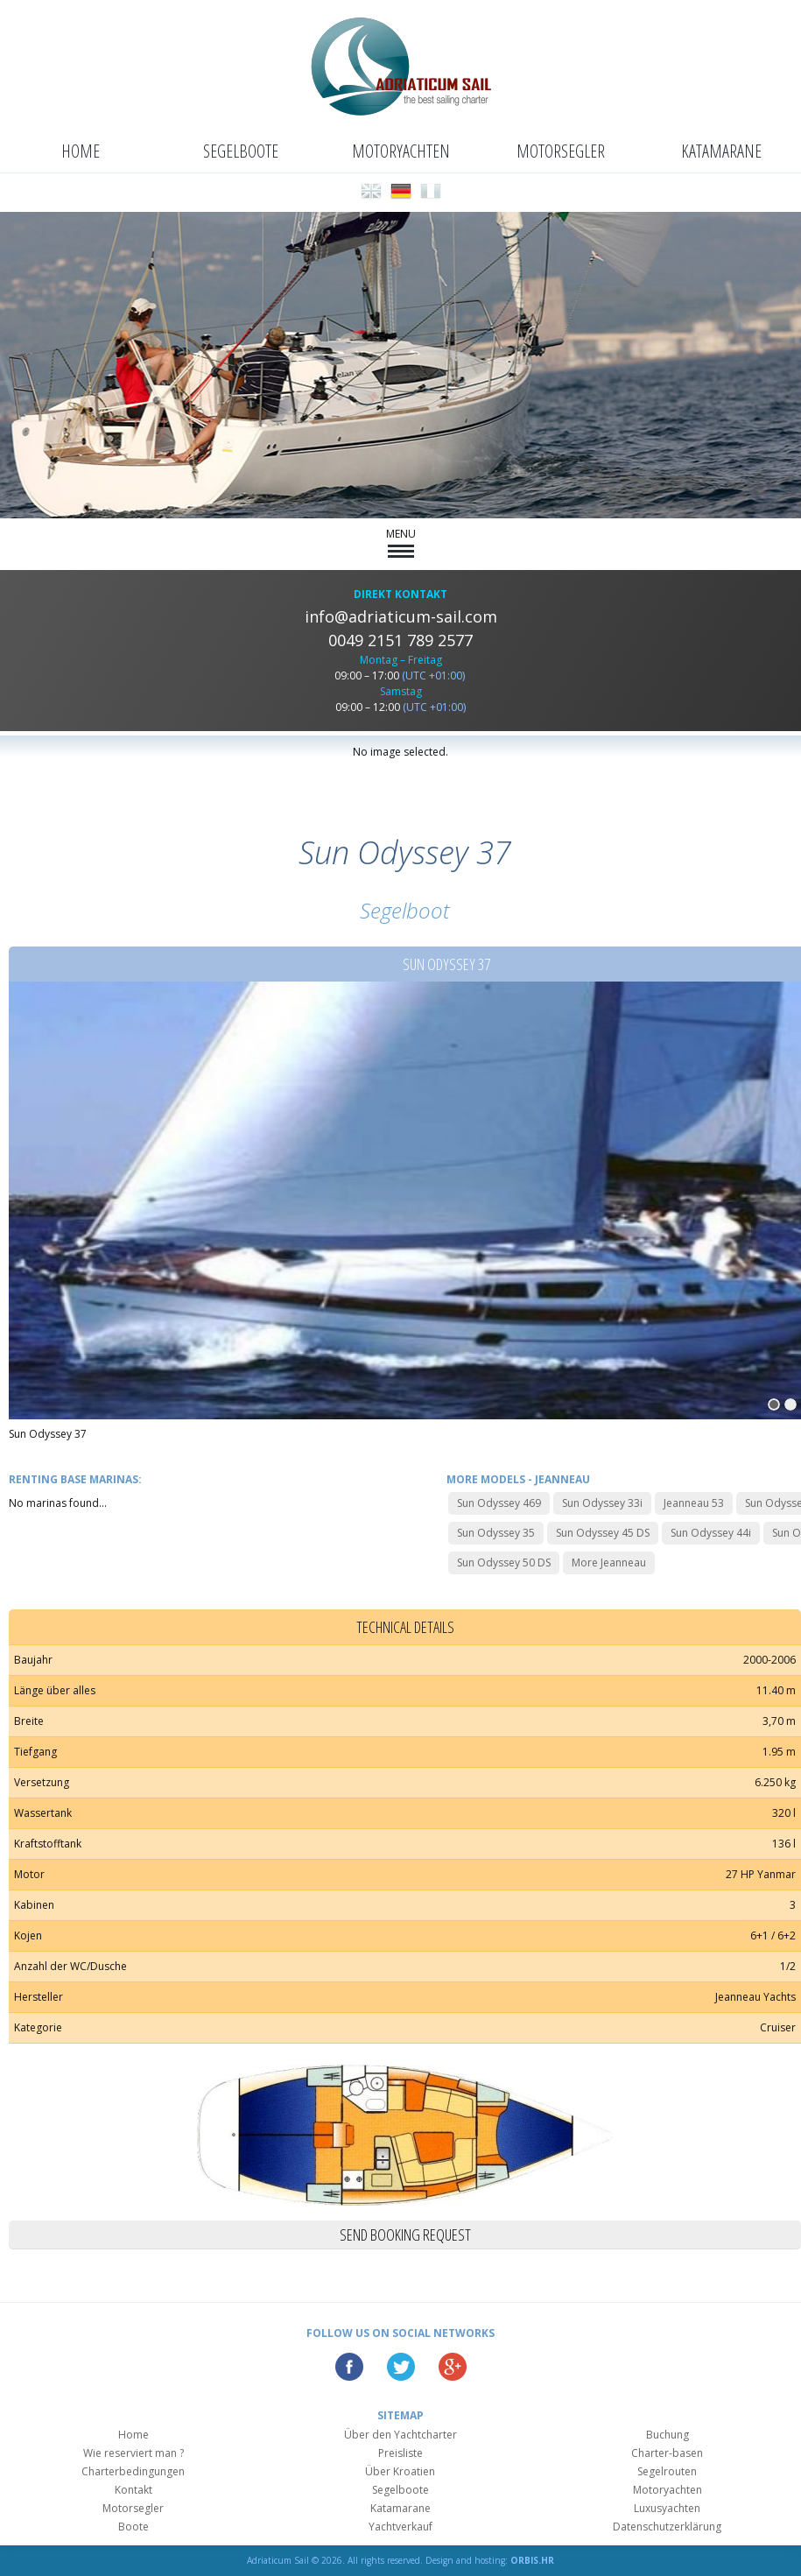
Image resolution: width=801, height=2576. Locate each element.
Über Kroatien (400, 2471)
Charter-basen (667, 2453)
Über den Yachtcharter (400, 2434)
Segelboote (240, 151)
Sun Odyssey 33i (602, 1503)
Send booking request (405, 2234)
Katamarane (721, 151)
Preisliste (400, 2453)
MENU (401, 542)
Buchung (667, 2434)
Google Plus (453, 2367)
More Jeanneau (609, 1562)
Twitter (401, 2367)
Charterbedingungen (133, 2471)
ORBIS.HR (532, 2560)
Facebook (349, 2367)
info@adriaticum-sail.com (401, 616)
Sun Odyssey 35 (496, 1532)
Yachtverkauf (400, 2526)
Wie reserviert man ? (133, 2453)
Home (80, 151)
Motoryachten (401, 151)
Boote (133, 2526)
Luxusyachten (667, 2508)
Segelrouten (667, 2471)
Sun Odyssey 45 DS (603, 1532)
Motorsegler (560, 151)
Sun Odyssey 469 (499, 1503)
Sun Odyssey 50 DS (504, 1562)
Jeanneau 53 (694, 1503)
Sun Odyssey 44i (711, 1532)
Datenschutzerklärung (667, 2526)
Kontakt (133, 2489)
